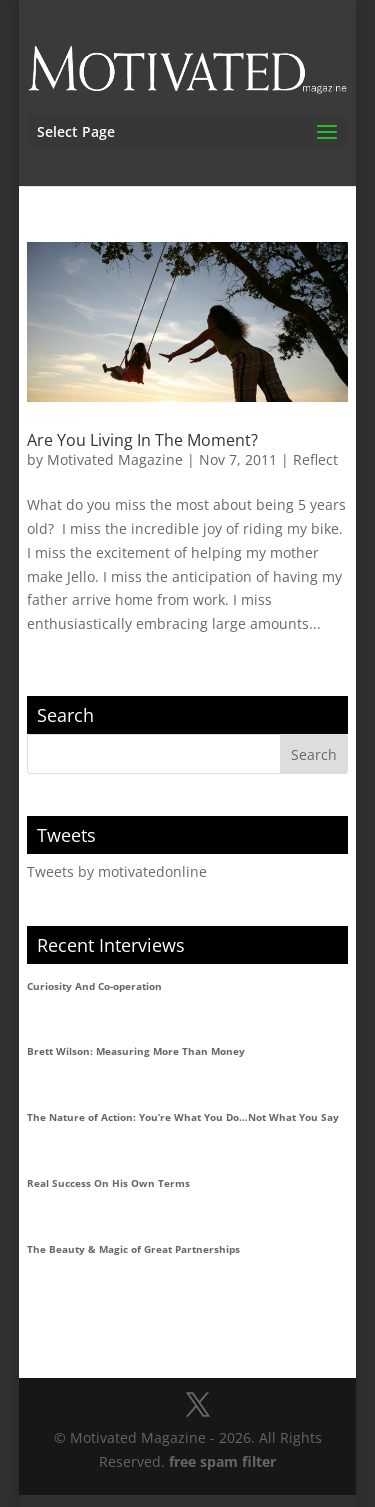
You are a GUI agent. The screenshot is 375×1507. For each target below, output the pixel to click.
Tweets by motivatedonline (117, 871)
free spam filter (222, 1461)
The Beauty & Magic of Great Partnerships (133, 1249)
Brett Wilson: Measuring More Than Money (136, 1051)
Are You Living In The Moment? (142, 440)
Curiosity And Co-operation (94, 986)
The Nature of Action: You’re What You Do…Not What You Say (183, 1117)
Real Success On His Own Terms (108, 1183)
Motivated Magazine (115, 459)
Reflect (315, 459)
